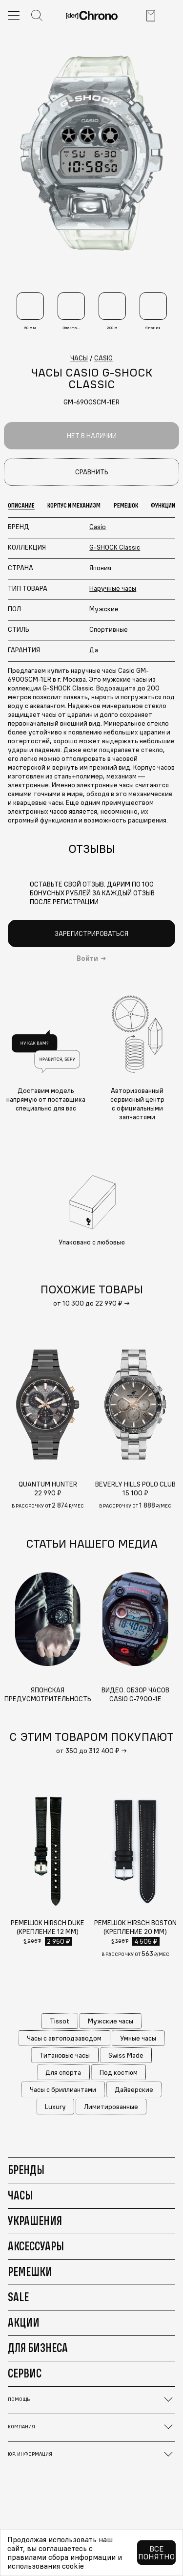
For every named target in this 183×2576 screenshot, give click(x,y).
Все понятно (156, 2552)
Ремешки (30, 2271)
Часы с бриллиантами (63, 2089)
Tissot (59, 2021)
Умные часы (138, 2038)
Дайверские (134, 2089)
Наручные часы (112, 588)
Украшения (35, 2220)
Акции (24, 2322)
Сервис (24, 2373)
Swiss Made (125, 2055)
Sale (18, 2296)
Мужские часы (110, 2021)
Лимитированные (111, 2106)
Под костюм (119, 2072)
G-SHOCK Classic (114, 547)
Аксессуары (36, 2246)
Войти (87, 958)
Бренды (26, 2169)
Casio (97, 526)
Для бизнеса (38, 2347)
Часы (20, 2195)
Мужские (104, 608)
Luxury (55, 2106)
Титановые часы (65, 2055)
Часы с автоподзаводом (64, 2038)
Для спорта (63, 2072)
